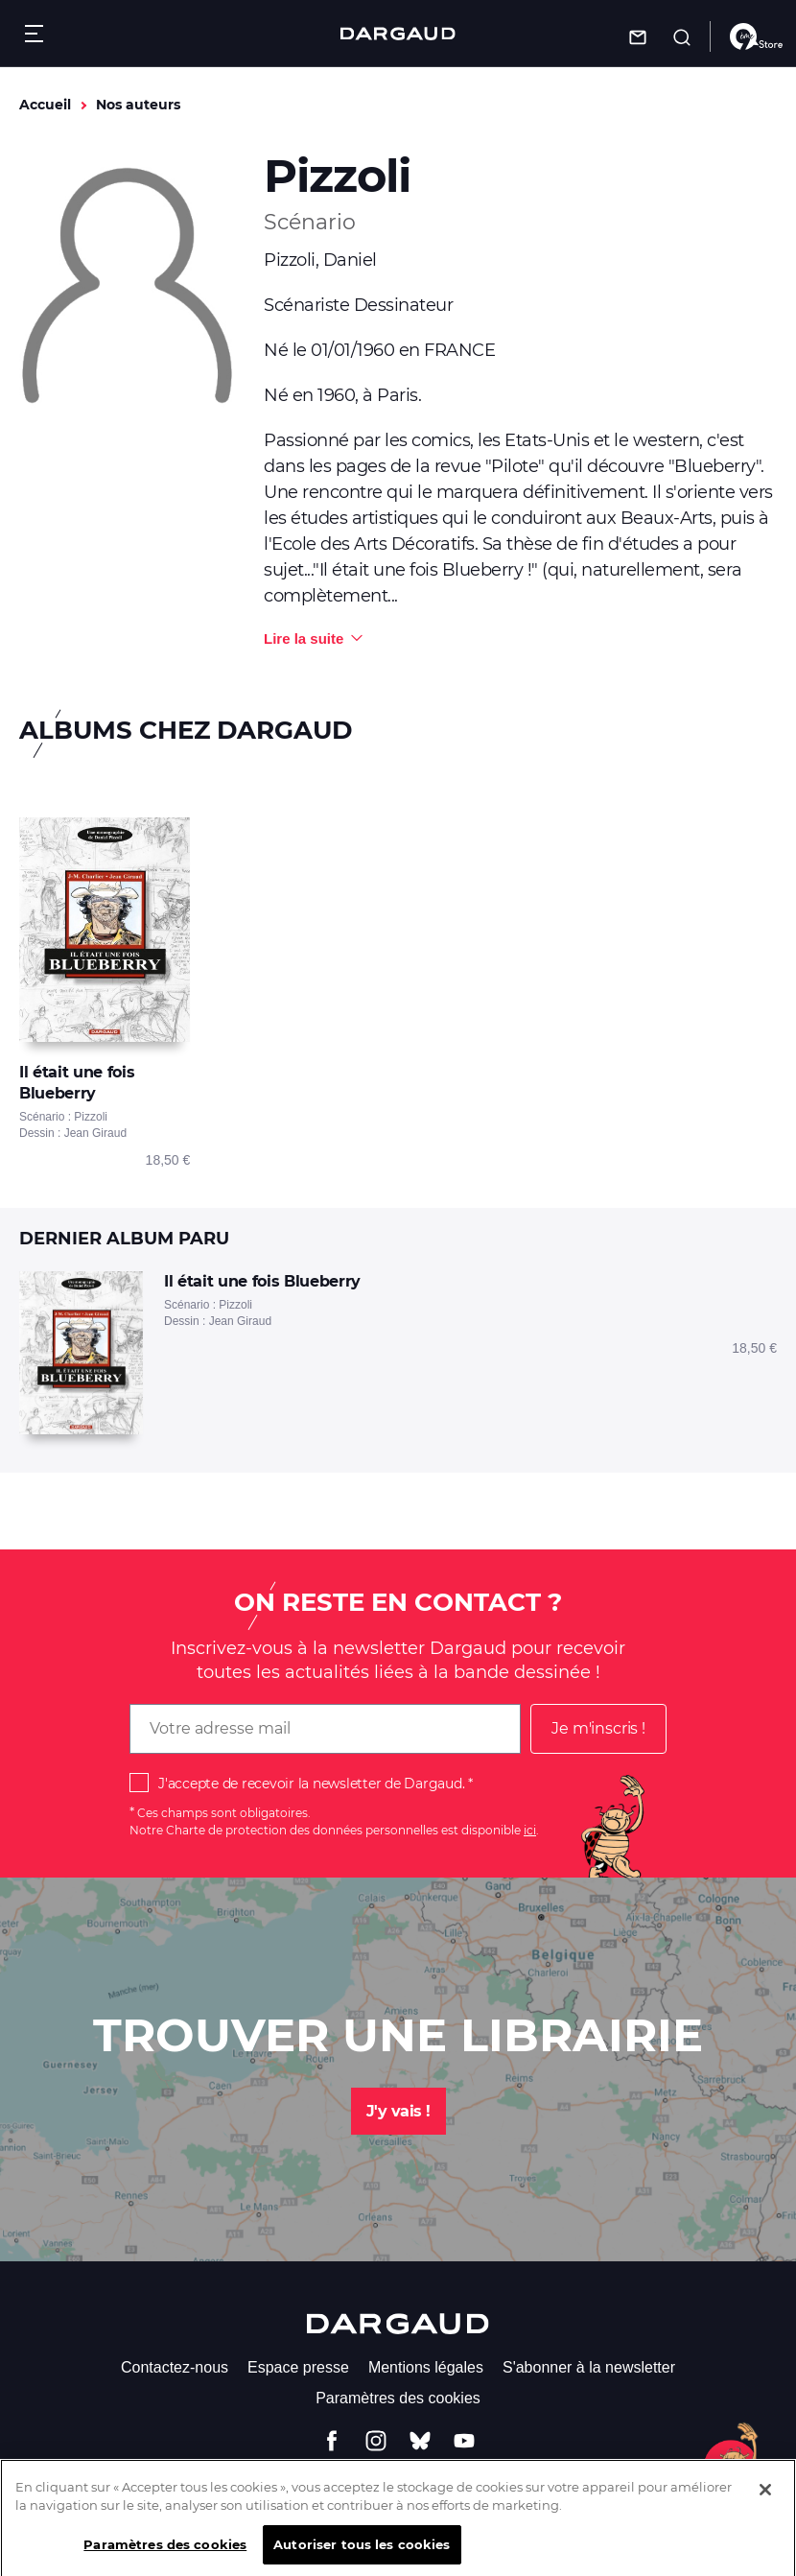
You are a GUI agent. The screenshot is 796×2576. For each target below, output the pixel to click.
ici (530, 1830)
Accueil (45, 104)
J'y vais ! (398, 2111)
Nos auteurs (138, 104)
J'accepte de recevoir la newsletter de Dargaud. (311, 1783)
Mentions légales (425, 2367)
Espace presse (298, 2367)
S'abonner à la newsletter (589, 2367)
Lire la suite (303, 638)
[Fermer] (765, 2503)
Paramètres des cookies (398, 2398)
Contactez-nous (174, 2367)
